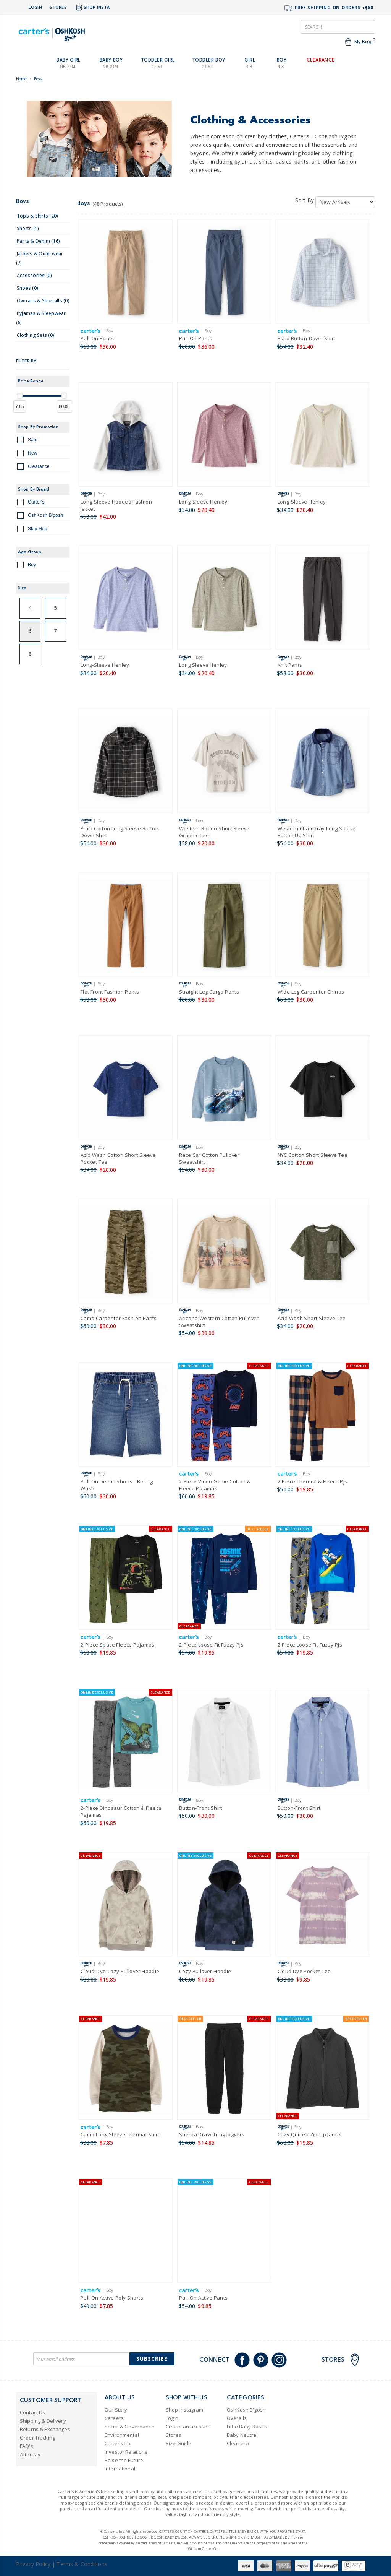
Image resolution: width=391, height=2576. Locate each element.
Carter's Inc (118, 2443)
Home (21, 78)
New (27, 454)
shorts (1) (28, 228)
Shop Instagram (184, 2409)
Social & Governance (129, 2426)
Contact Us (32, 2412)
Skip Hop (32, 530)
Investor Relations (126, 2451)
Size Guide (178, 2443)
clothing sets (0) (35, 335)
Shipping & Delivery (43, 2420)
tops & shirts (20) (37, 216)
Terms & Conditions (82, 2564)
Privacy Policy (33, 2564)
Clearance (33, 467)
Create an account (187, 2426)
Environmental (122, 2434)
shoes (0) (27, 288)
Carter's (31, 503)
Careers (114, 2418)
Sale (27, 441)
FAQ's (26, 2446)
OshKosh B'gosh (40, 516)
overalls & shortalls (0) (43, 300)
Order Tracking (37, 2437)
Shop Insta (92, 7)
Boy (26, 566)
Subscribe (152, 2358)
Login (35, 7)
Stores (58, 7)
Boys (38, 78)
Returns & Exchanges (45, 2429)
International (120, 2468)
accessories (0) (34, 275)
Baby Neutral (242, 2434)
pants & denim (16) (38, 241)
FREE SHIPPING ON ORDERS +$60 (328, 8)
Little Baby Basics (247, 2426)
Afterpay (30, 2454)
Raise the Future (124, 2460)
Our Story (116, 2409)
